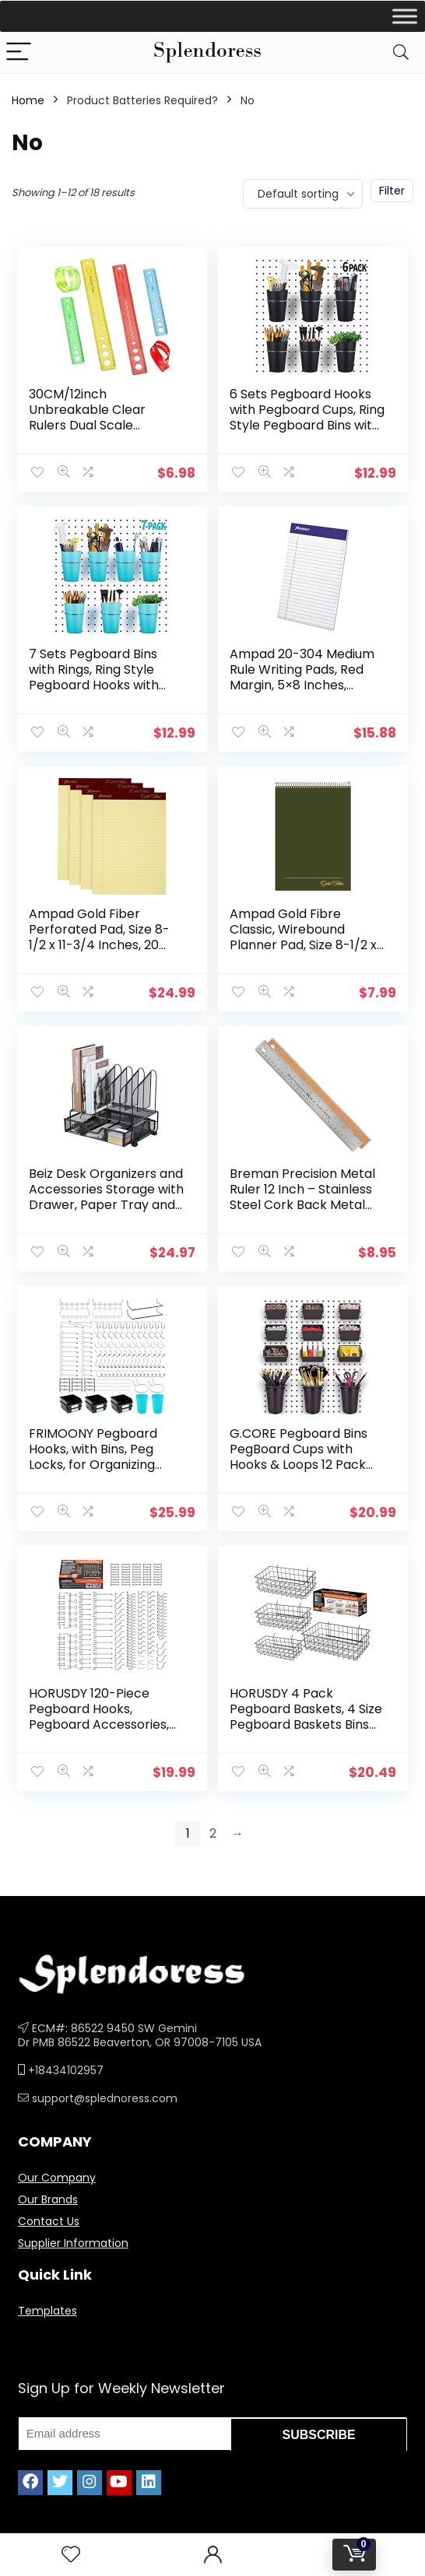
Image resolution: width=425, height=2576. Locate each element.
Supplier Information (73, 2229)
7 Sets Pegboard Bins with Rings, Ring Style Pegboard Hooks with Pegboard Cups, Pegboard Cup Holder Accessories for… (96, 690)
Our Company (57, 2163)
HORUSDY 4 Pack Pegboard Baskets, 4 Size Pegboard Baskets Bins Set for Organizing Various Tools (306, 1713)
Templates (47, 2296)
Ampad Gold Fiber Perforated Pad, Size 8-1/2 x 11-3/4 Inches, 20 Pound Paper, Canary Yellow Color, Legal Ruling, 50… (100, 948)
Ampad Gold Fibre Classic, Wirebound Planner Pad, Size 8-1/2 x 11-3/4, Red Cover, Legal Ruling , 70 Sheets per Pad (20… (304, 948)
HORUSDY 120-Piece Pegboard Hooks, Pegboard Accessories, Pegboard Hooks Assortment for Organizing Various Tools (104, 1720)
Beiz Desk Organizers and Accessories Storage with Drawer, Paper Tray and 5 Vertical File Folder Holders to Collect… (106, 1198)
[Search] (401, 52)
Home (28, 100)
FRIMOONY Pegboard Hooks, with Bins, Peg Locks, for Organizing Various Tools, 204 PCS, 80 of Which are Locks (99, 1455)
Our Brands (48, 2185)
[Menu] (18, 52)
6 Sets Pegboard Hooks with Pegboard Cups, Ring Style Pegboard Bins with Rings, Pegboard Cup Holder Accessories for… (305, 433)
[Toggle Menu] (404, 16)
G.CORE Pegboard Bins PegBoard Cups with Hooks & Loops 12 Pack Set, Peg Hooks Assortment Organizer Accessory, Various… (299, 1463)
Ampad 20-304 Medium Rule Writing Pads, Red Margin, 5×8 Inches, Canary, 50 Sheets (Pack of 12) (305, 683)
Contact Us (48, 2207)
